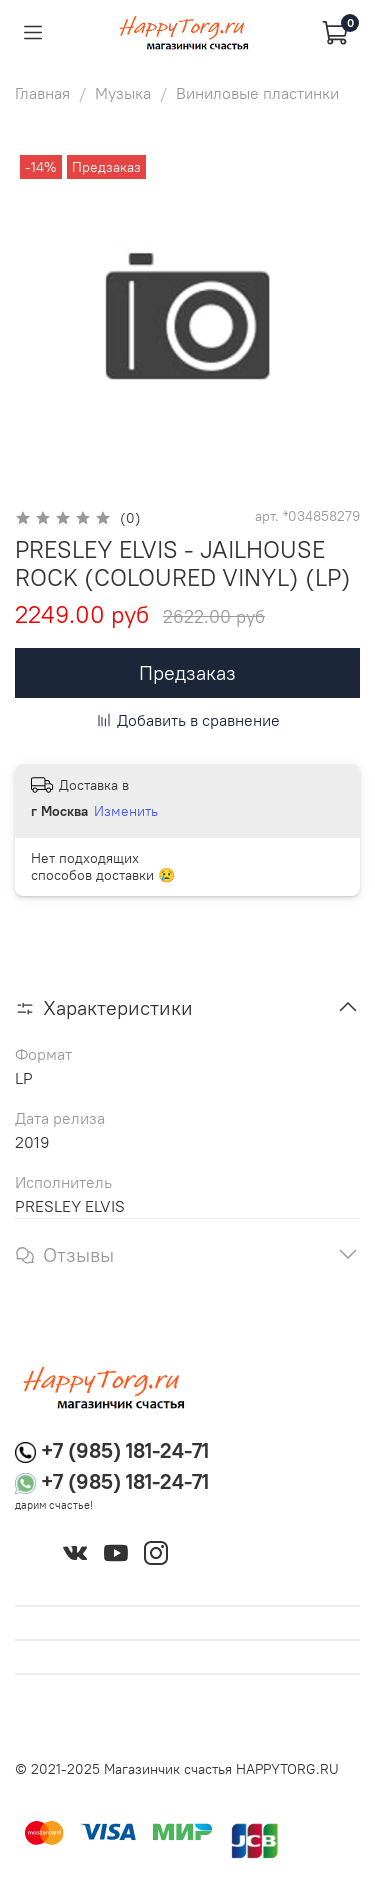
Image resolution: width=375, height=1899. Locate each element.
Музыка (123, 93)
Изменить (126, 811)
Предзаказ (187, 672)
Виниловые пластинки (257, 93)
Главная (42, 93)
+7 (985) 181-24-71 (125, 1450)
